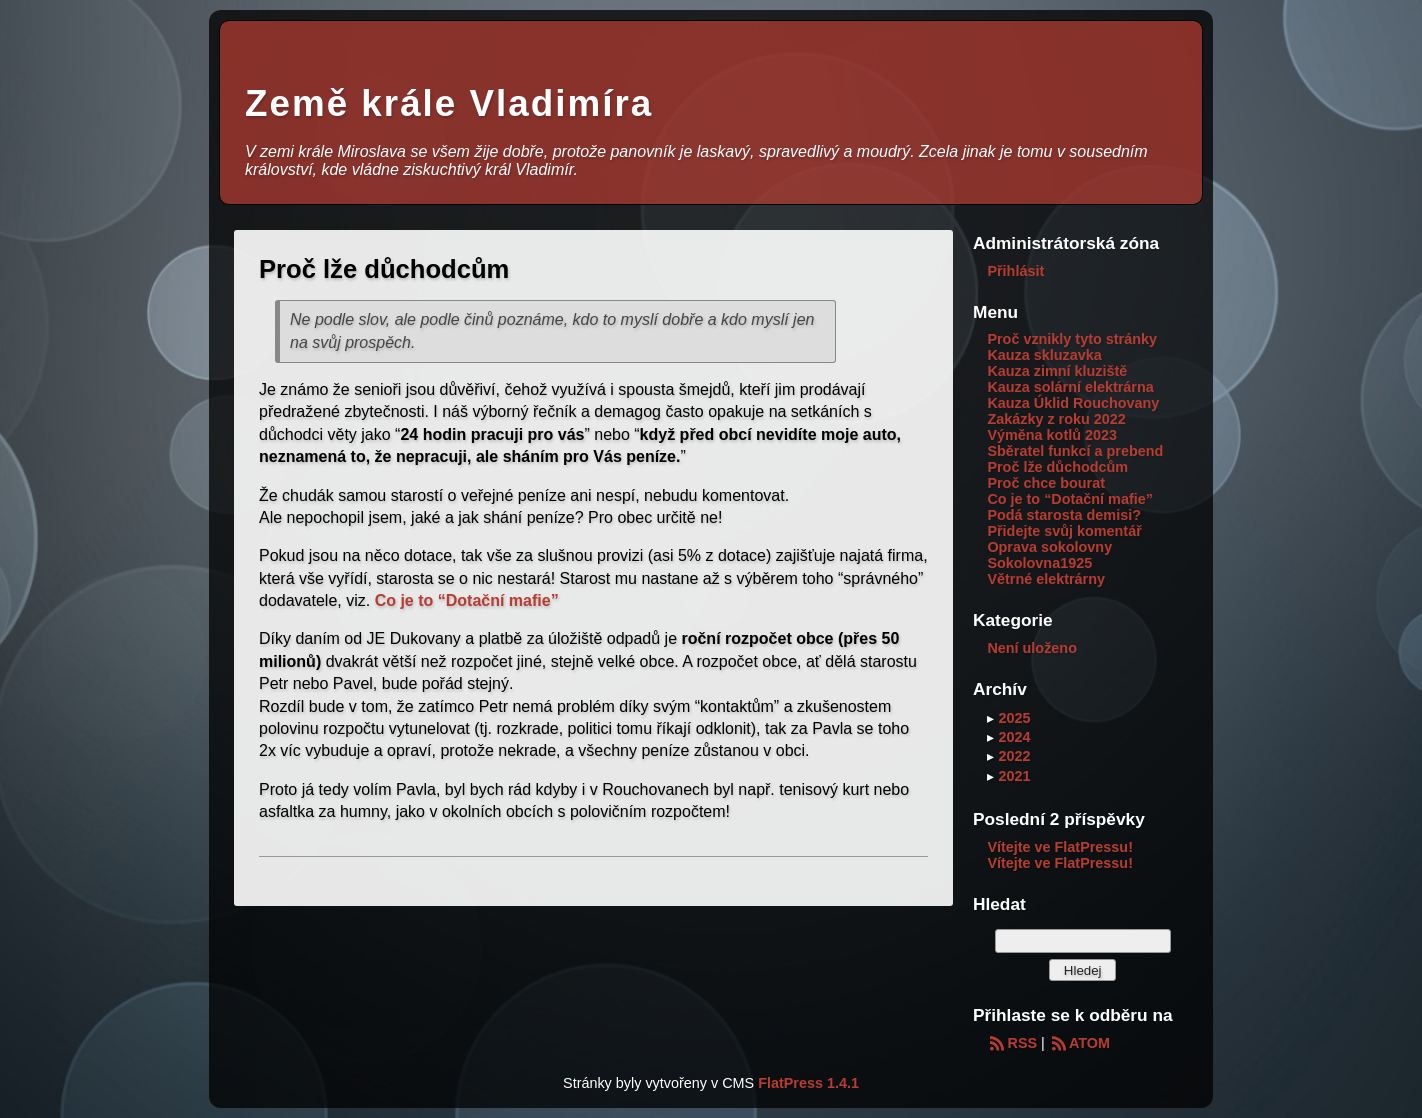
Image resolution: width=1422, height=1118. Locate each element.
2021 (1014, 776)
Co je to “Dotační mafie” (467, 600)
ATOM (1079, 1043)
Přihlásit (1015, 271)
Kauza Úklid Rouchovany (1073, 403)
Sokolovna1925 (1039, 563)
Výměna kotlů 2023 (1052, 435)
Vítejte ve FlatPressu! (1060, 847)
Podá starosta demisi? (1064, 515)
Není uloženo (1032, 648)
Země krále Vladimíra (449, 103)
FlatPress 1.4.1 (808, 1083)
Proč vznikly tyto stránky (1072, 339)
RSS (1012, 1043)
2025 (1014, 718)
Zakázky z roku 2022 (1056, 419)
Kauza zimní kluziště (1057, 371)
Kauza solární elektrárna (1070, 387)
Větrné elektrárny (1046, 579)
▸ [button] (992, 718)
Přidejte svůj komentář (1064, 531)
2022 (1014, 756)
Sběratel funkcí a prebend (1075, 451)
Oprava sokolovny (1049, 547)
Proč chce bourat (1046, 483)
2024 (1014, 737)
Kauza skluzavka (1044, 355)
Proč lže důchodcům (1057, 467)
